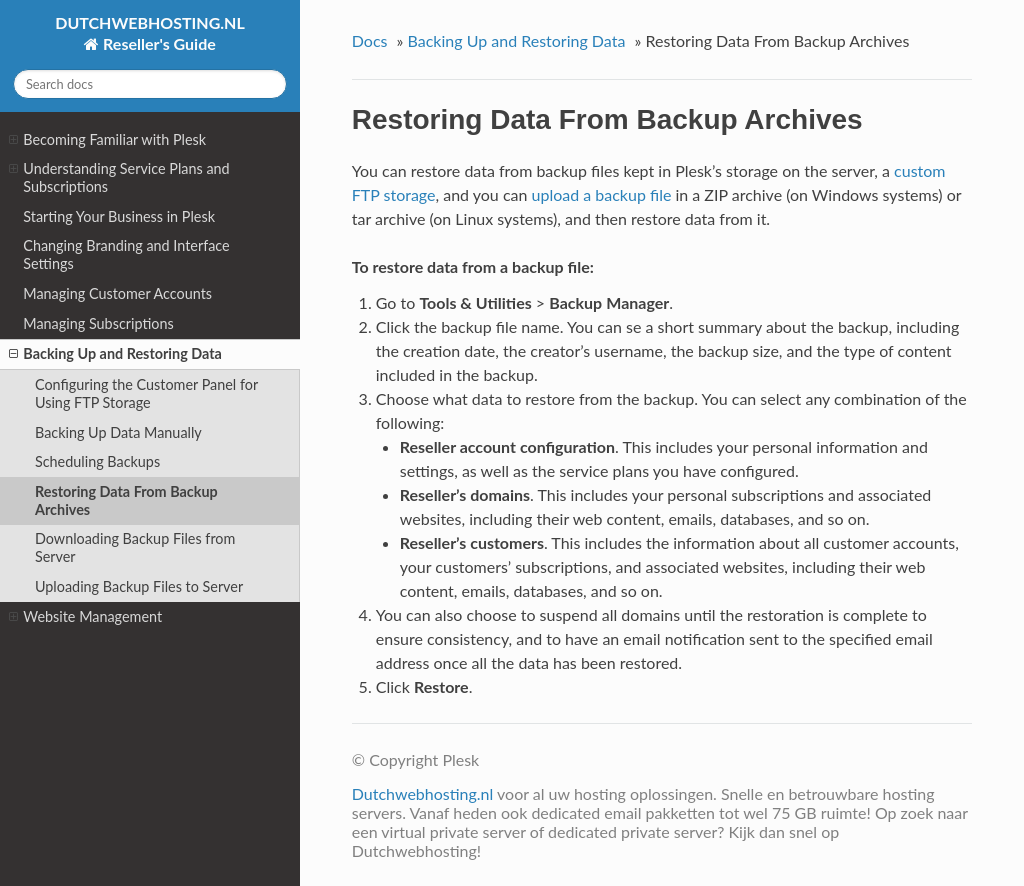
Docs (370, 40)
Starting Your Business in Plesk (119, 216)
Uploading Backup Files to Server (139, 586)
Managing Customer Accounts (117, 293)
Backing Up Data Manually (118, 432)
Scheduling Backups (97, 461)
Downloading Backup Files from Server (135, 547)
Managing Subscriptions (98, 323)
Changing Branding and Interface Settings (126, 254)
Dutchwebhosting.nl (423, 793)
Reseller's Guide (157, 43)
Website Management (85, 617)
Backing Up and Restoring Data (115, 354)
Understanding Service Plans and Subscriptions (119, 177)
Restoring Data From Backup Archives (126, 500)
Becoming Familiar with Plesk (107, 140)
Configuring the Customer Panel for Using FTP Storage (146, 393)
